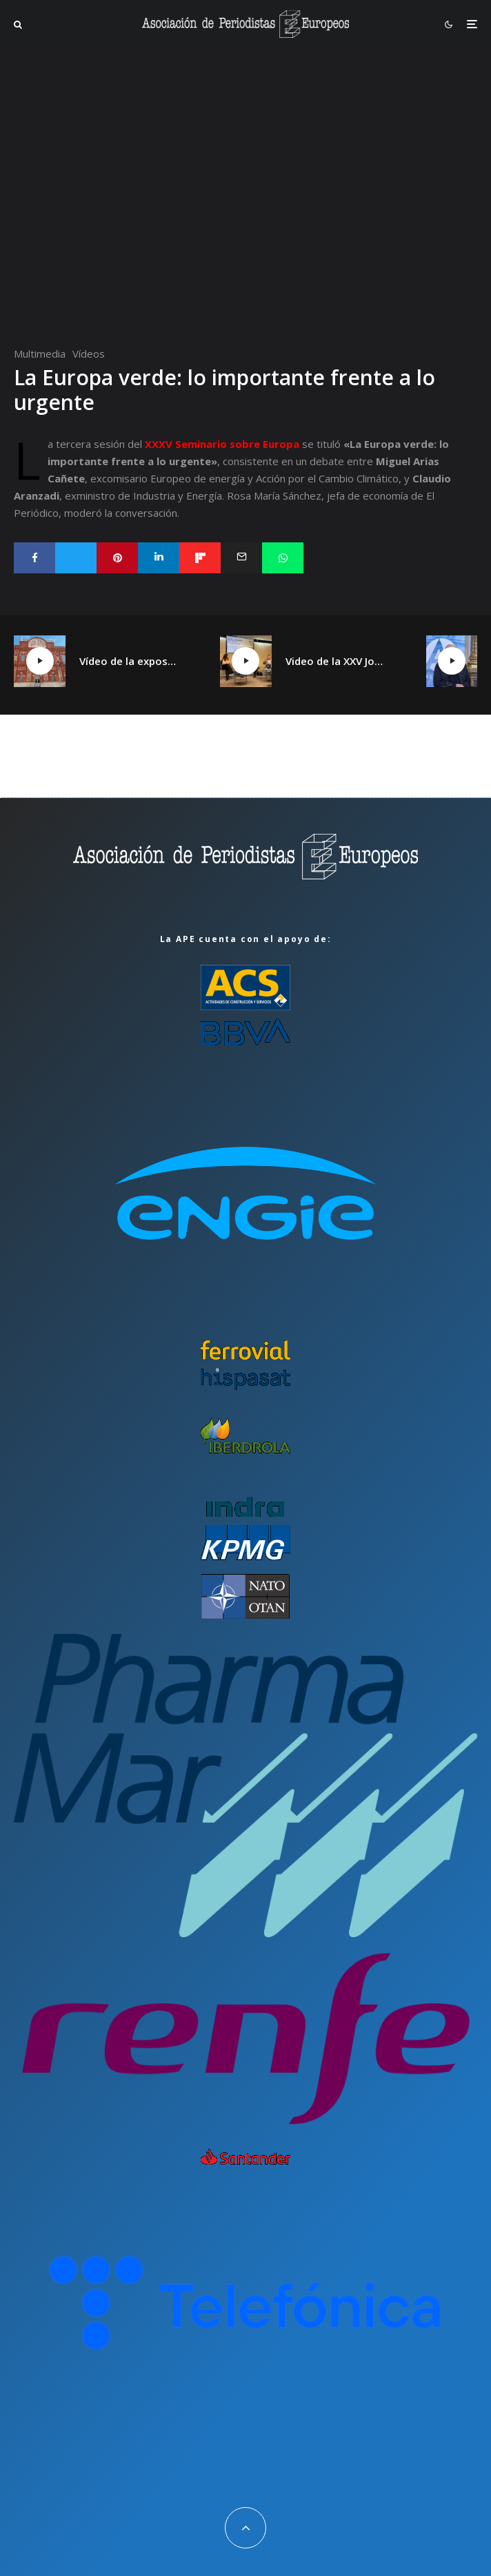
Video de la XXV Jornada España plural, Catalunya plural (335, 661)
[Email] (241, 557)
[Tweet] (76, 557)
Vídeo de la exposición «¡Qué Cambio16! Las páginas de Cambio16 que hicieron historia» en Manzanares (129, 661)
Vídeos (88, 353)
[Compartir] (34, 557)
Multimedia (40, 353)
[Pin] (117, 557)
